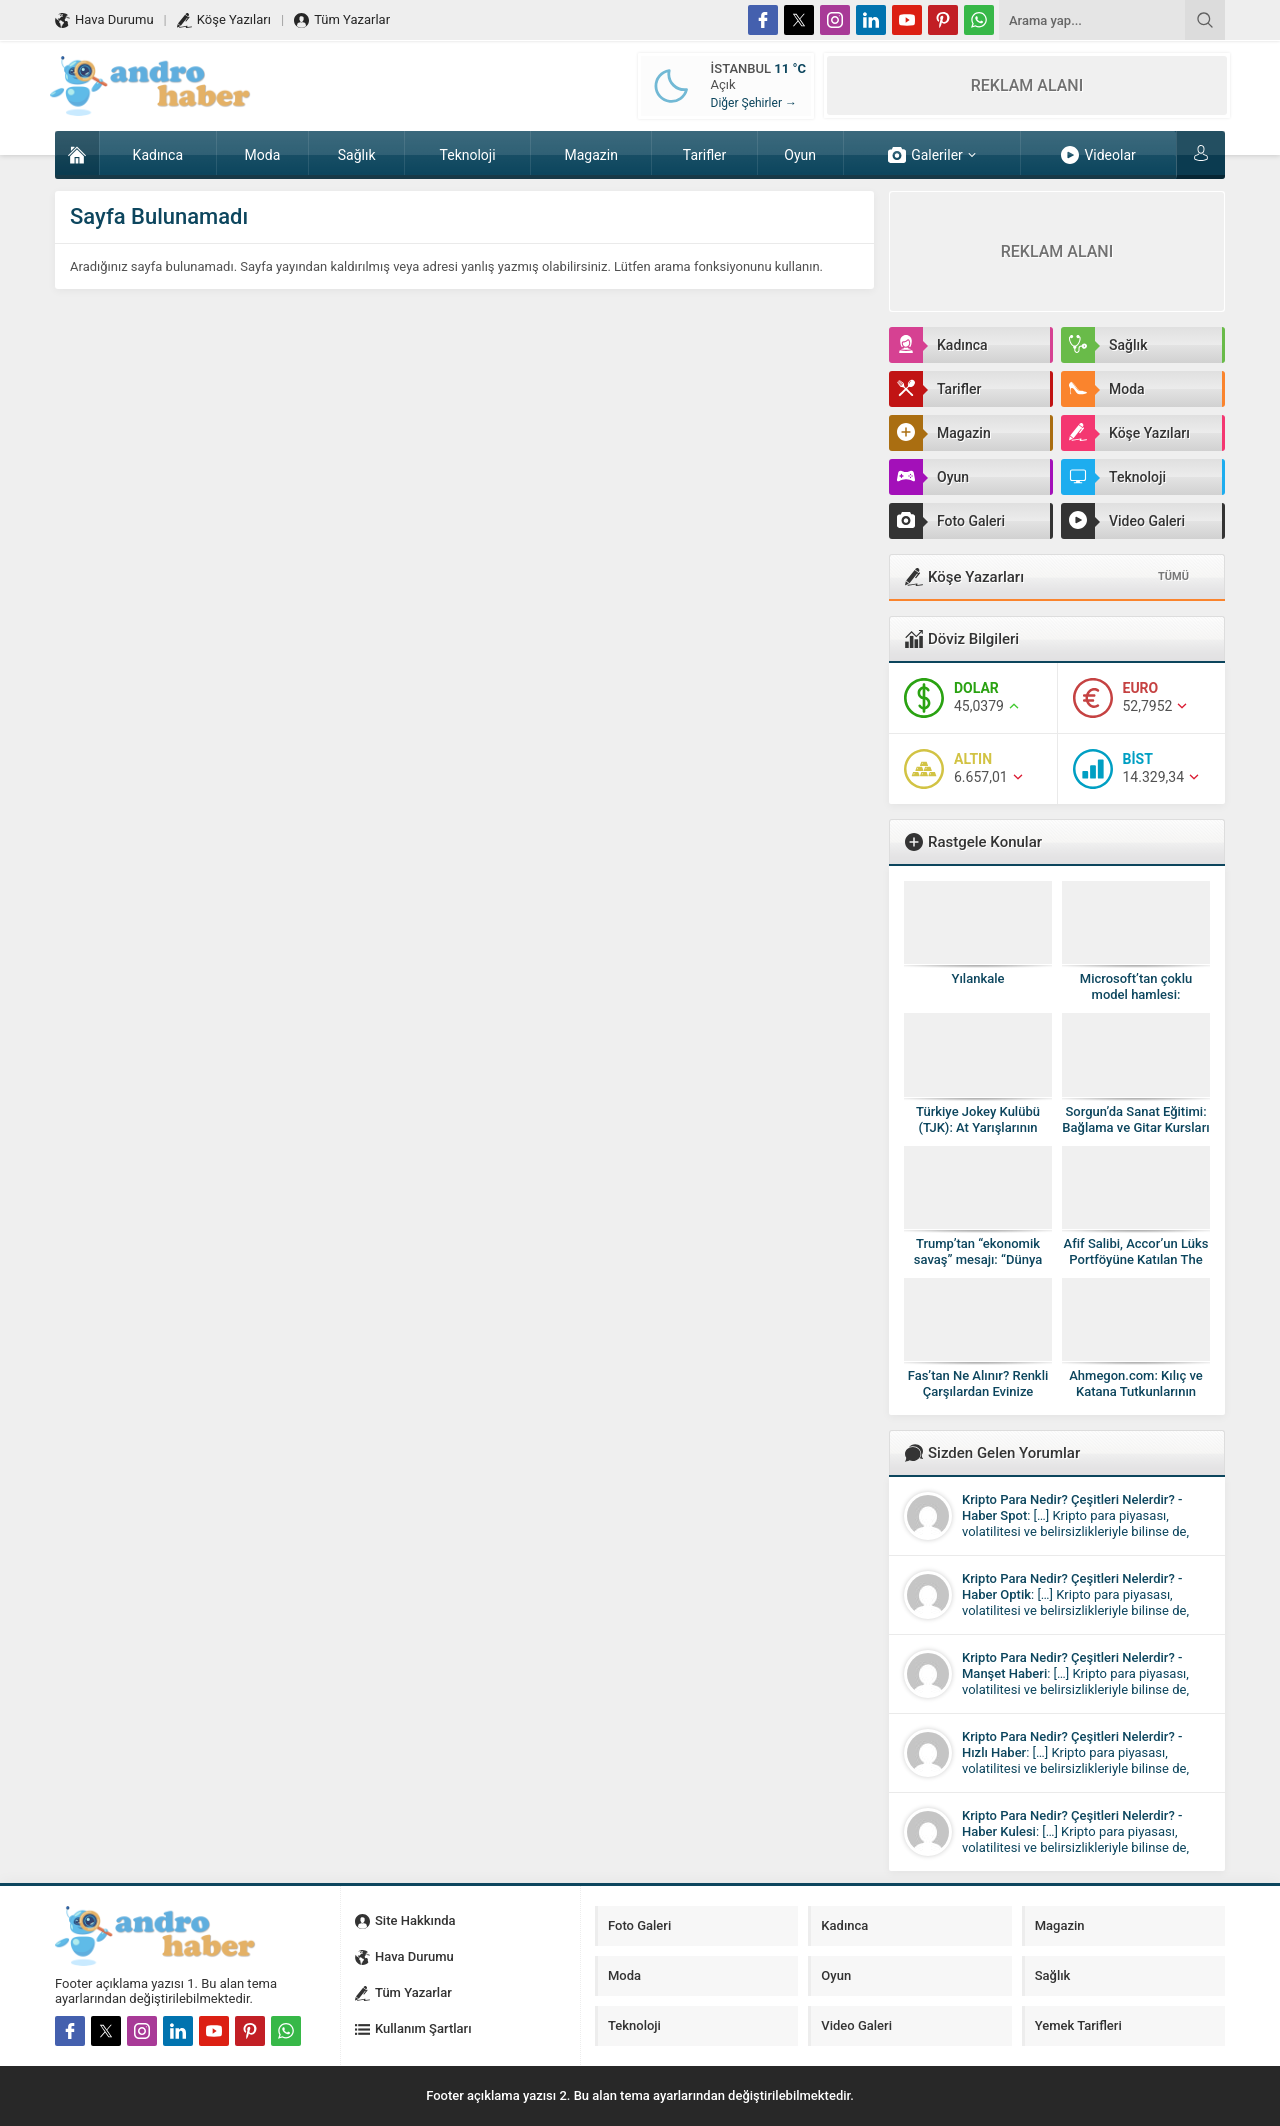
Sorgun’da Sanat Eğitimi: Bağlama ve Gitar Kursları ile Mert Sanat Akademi (1135, 1127)
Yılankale (978, 978)
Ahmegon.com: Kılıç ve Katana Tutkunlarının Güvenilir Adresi (1136, 1391)
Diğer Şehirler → (754, 103)
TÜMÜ (1173, 576)
